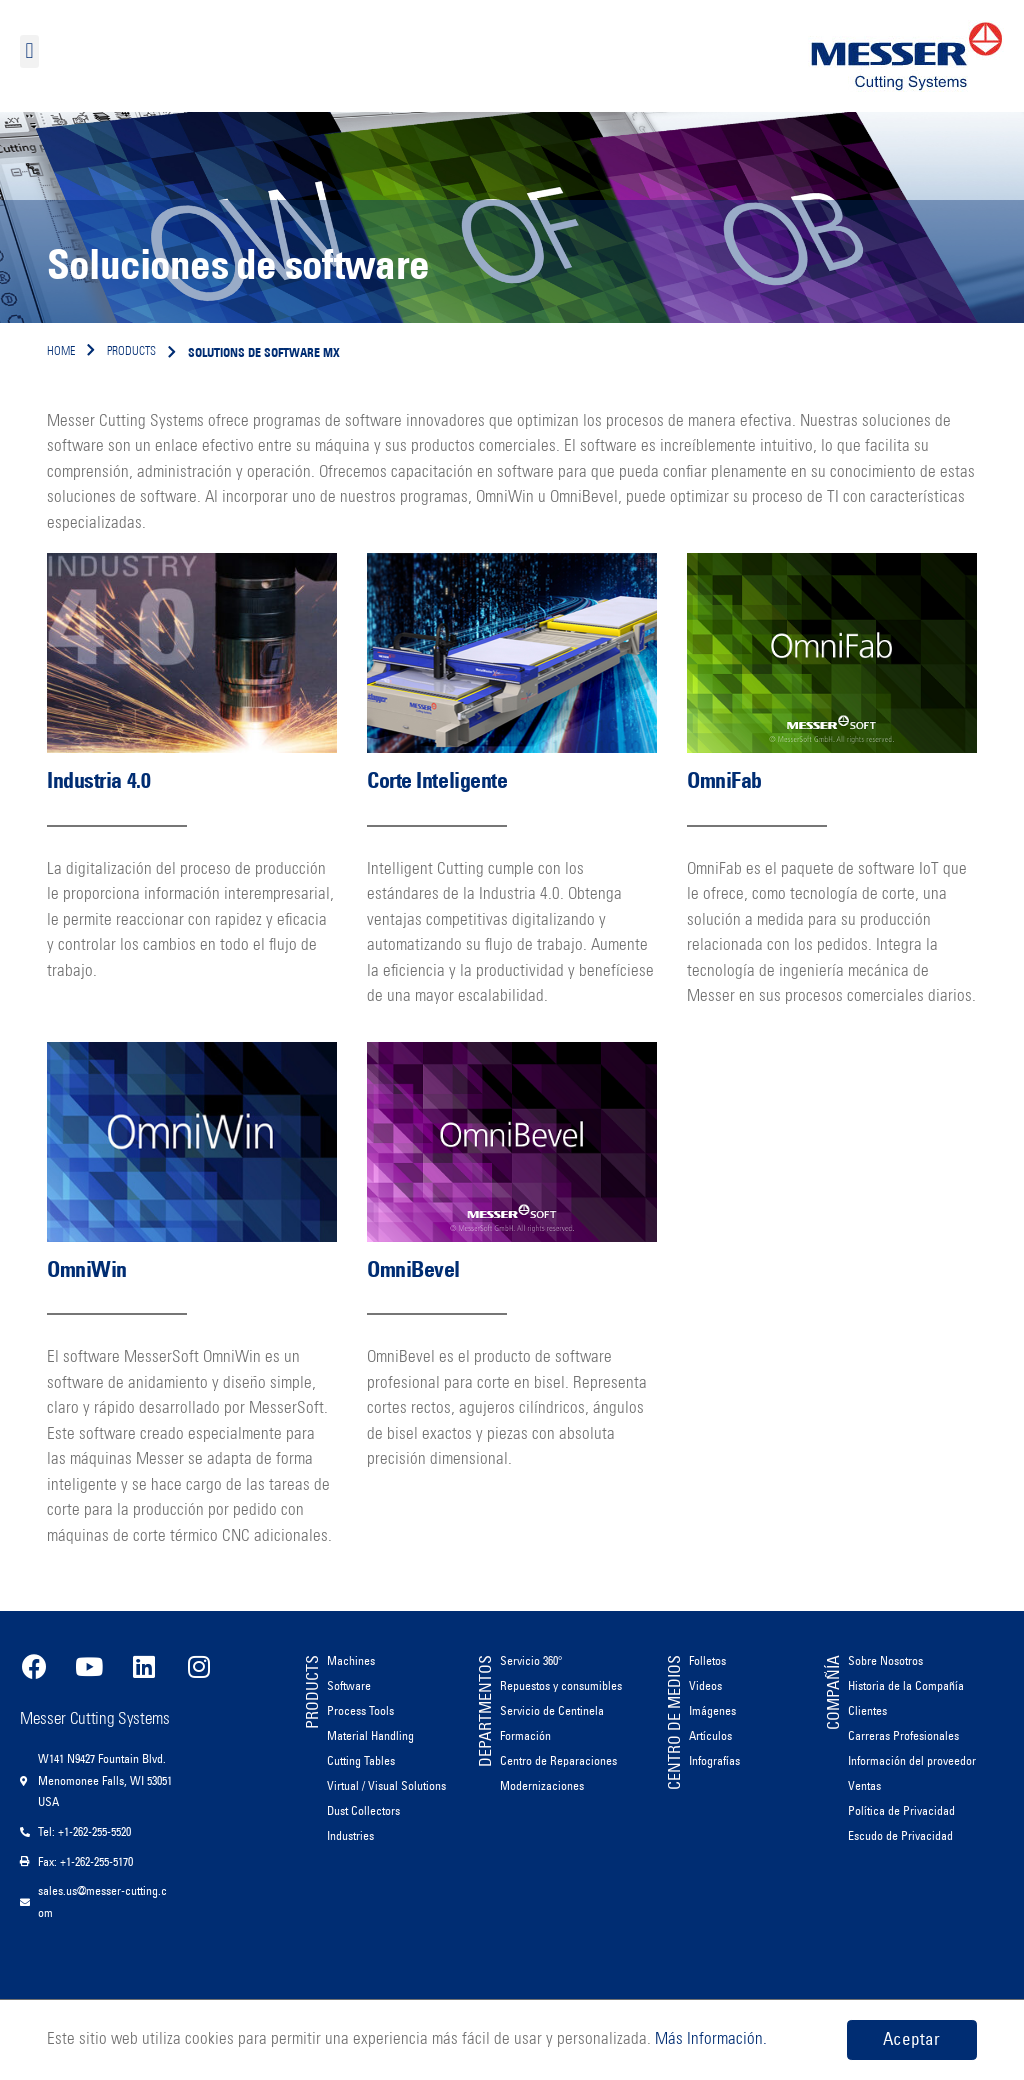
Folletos (707, 1660)
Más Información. (709, 2039)
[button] (29, 51)
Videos (705, 1685)
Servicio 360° (531, 1660)
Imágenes (712, 1710)
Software (349, 1685)
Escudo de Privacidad (900, 1835)
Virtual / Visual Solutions (386, 1785)
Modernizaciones (542, 1785)
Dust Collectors (363, 1810)
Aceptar (911, 2039)
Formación (525, 1735)
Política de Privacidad (901, 1810)
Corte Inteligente (437, 780)
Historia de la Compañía (906, 1685)
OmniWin (87, 1269)
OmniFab (724, 780)
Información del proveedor (912, 1760)
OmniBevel (413, 1269)
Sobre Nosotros (885, 1660)
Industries (350, 1835)
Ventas (864, 1785)
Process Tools (360, 1710)
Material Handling (370, 1735)
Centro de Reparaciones (558, 1760)
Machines (351, 1660)
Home (61, 352)
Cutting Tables (361, 1760)
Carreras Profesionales (903, 1735)
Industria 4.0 (98, 780)
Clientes (867, 1710)
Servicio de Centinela (552, 1710)
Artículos (710, 1735)
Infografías (714, 1760)
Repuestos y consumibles (561, 1685)
